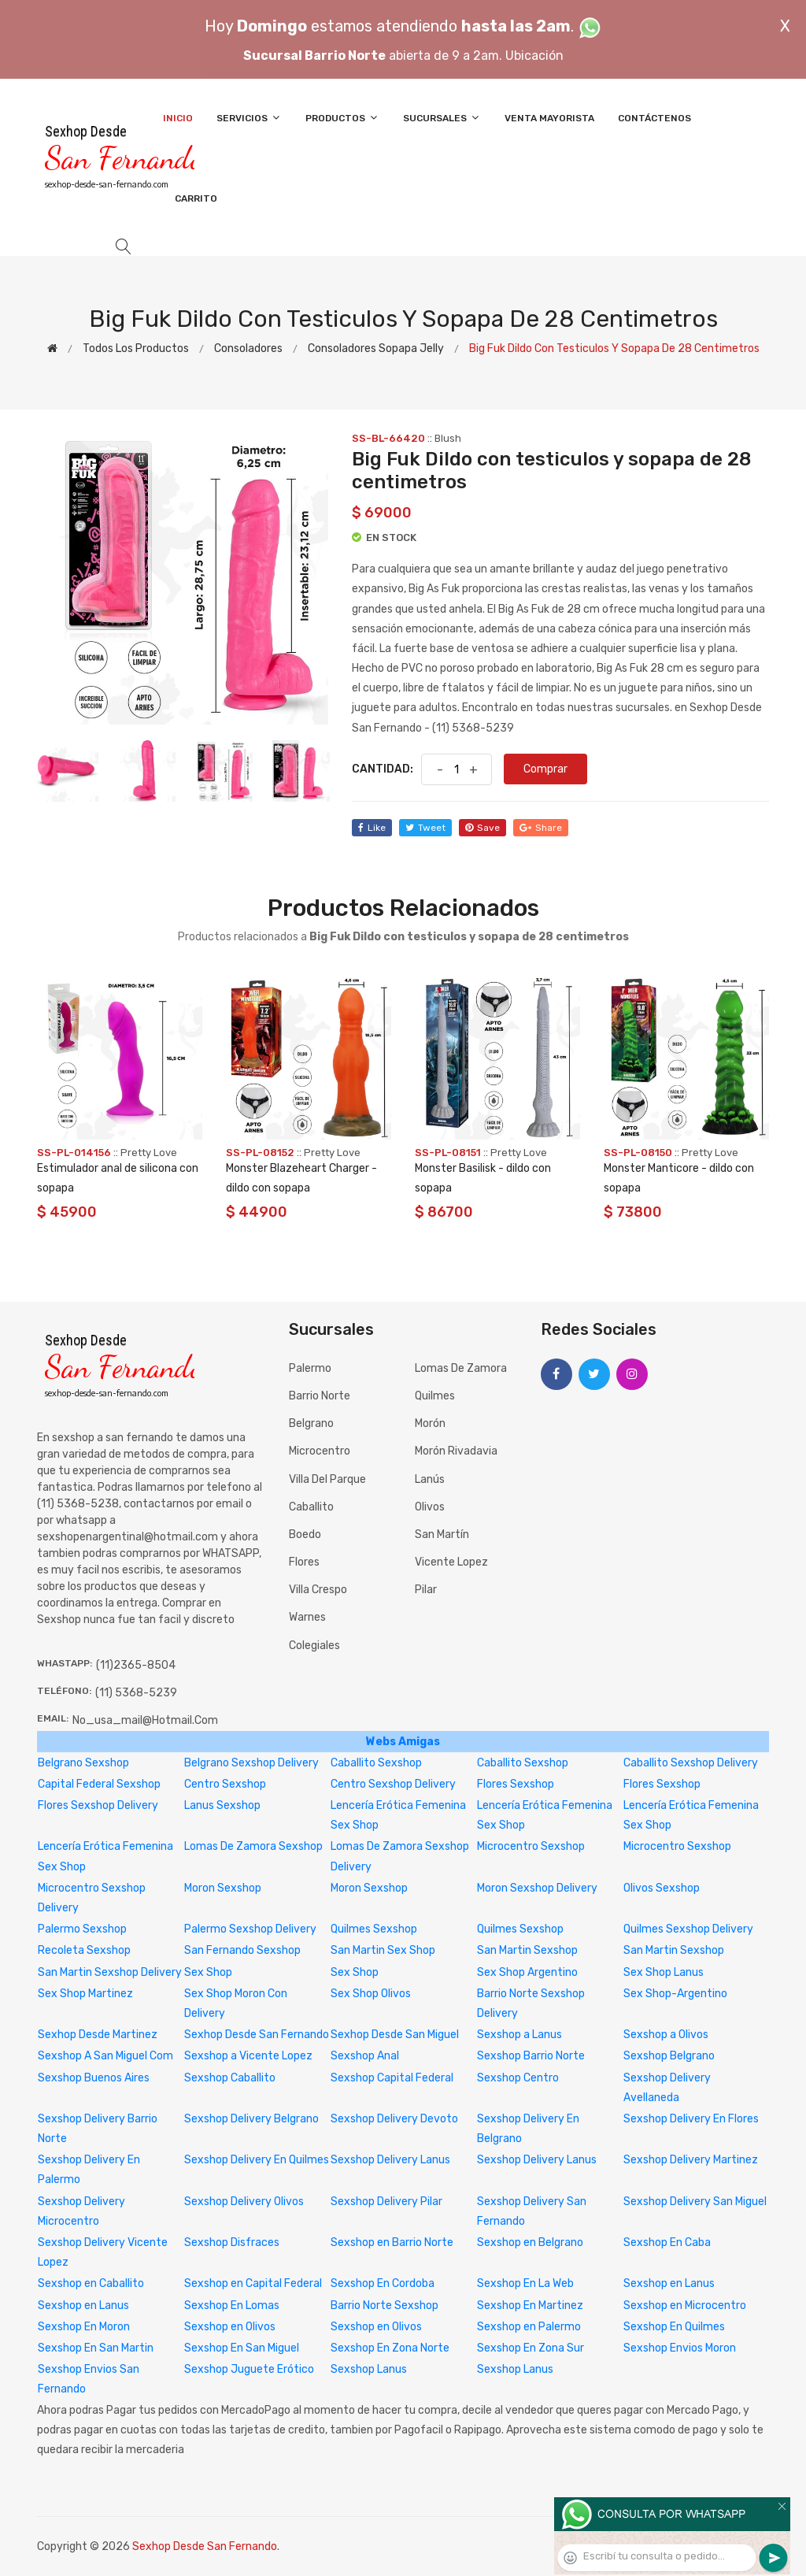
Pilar (426, 1589)
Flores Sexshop (515, 1784)
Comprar (545, 769)
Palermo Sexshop (82, 1929)
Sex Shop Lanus (663, 1972)
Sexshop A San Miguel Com (105, 2056)
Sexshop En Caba (667, 2242)
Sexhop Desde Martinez (97, 2034)
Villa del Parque (327, 1479)
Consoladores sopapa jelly (376, 348)
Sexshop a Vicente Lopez (248, 2056)
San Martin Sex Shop (383, 1950)
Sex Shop (208, 1972)
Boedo (305, 1534)
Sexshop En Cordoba (382, 2283)
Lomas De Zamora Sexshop (253, 1846)
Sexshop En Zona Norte (390, 2348)
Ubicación (534, 55)
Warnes (307, 1617)
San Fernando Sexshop (242, 1950)
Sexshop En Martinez (530, 2305)
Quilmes (435, 1396)
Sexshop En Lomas (231, 2305)
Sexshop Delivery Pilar (386, 2201)
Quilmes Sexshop (374, 1929)
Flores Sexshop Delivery (98, 1805)
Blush (447, 438)
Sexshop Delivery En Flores (691, 2119)
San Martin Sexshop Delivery (110, 1972)
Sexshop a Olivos (665, 2034)
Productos (342, 118)
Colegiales (314, 1645)
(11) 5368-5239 (136, 1692)
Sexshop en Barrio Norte (392, 2242)
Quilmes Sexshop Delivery (688, 1929)
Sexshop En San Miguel (241, 2348)
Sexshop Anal (365, 2056)
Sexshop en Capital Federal (253, 2283)
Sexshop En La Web (525, 2283)
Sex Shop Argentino (527, 1972)
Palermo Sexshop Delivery (250, 1929)
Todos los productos (136, 348)
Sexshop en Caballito (91, 2283)
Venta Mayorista (549, 118)
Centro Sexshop (225, 1784)
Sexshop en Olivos (229, 2326)
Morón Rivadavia (456, 1451)
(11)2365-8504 (136, 1665)
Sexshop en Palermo (529, 2326)
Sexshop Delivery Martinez (690, 2159)
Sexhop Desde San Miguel (395, 2034)
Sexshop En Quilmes (674, 2326)
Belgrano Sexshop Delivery (251, 1763)
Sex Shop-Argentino (675, 1993)
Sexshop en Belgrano (530, 2242)
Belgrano (311, 1423)
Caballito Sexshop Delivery (690, 1763)
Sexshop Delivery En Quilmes (256, 2159)
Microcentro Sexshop (531, 1846)
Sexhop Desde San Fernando (256, 2034)
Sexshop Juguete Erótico (249, 2369)
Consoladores (248, 348)
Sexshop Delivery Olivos (244, 2201)
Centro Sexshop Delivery (393, 1784)
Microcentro (319, 1451)
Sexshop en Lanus (669, 2283)
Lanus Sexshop (222, 1805)
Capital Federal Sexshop (99, 1784)
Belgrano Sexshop (83, 1763)
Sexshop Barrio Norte (531, 2056)
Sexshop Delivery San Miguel (695, 2201)
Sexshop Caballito (229, 2078)
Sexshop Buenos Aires (94, 2078)
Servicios (249, 118)
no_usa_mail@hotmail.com (145, 1720)
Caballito (311, 1507)
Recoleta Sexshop (84, 1950)
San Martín (442, 1534)
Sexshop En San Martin (95, 2348)
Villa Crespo (318, 1589)
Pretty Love (148, 1152)
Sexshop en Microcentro (684, 2305)
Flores (304, 1562)
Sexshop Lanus (369, 2369)
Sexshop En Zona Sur (530, 2348)
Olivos (430, 1507)
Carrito (196, 198)
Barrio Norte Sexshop (384, 2305)
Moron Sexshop (222, 1888)
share (540, 827)
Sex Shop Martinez (85, 1993)
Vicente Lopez (451, 1562)
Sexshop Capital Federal (392, 2078)
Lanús (430, 1479)
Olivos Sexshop (661, 1888)
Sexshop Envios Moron (679, 2348)
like (372, 827)
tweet (425, 827)
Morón (430, 1423)
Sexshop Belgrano (669, 2056)
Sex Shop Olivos (371, 1993)
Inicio (178, 118)
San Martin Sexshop (527, 1950)
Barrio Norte (319, 1396)
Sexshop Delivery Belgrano (251, 2119)
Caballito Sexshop (376, 1763)
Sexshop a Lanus (519, 2034)
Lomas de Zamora (461, 1368)
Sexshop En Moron (84, 2326)
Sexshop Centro (518, 2078)
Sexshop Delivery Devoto (394, 2119)
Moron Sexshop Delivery (537, 1888)
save (482, 827)
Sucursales (442, 118)
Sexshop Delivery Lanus (390, 2159)
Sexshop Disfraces (231, 2242)
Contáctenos (654, 118)
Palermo (310, 1368)
